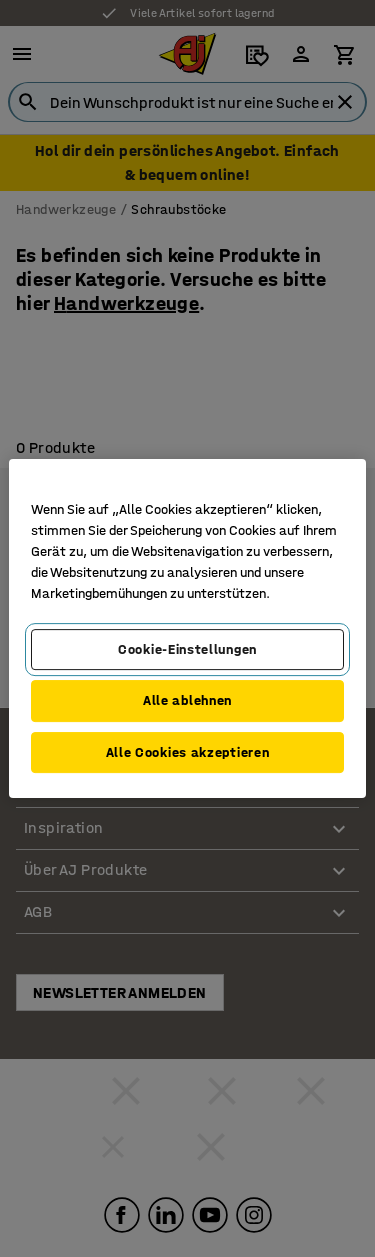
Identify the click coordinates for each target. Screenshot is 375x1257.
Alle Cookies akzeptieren (188, 752)
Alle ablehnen (187, 700)
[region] (187, 629)
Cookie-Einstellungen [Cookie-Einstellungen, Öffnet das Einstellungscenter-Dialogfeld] (187, 649)
